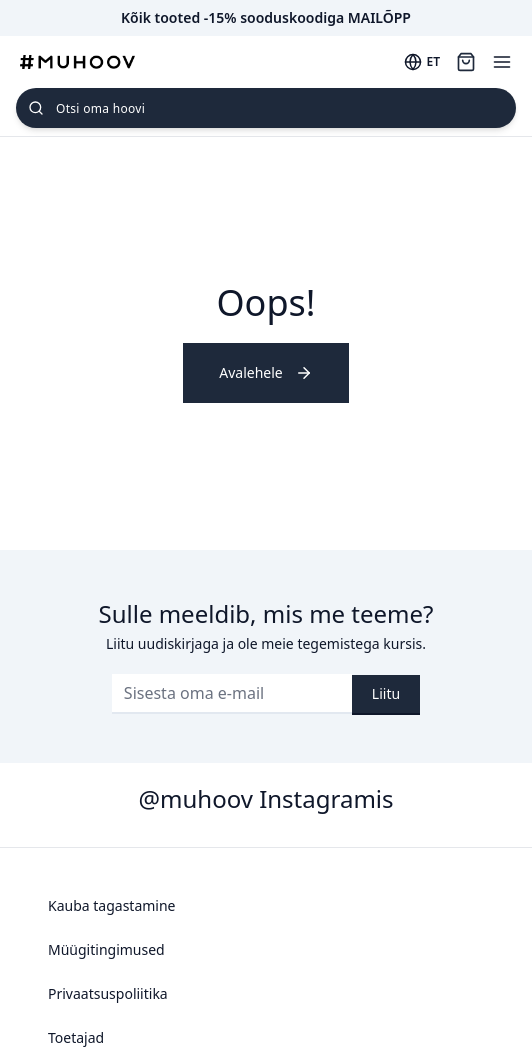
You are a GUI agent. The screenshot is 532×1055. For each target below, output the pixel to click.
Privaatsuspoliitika (108, 993)
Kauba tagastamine (112, 905)
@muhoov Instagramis (265, 798)
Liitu (386, 693)
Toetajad (76, 1037)
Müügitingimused (106, 949)
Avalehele (265, 372)
